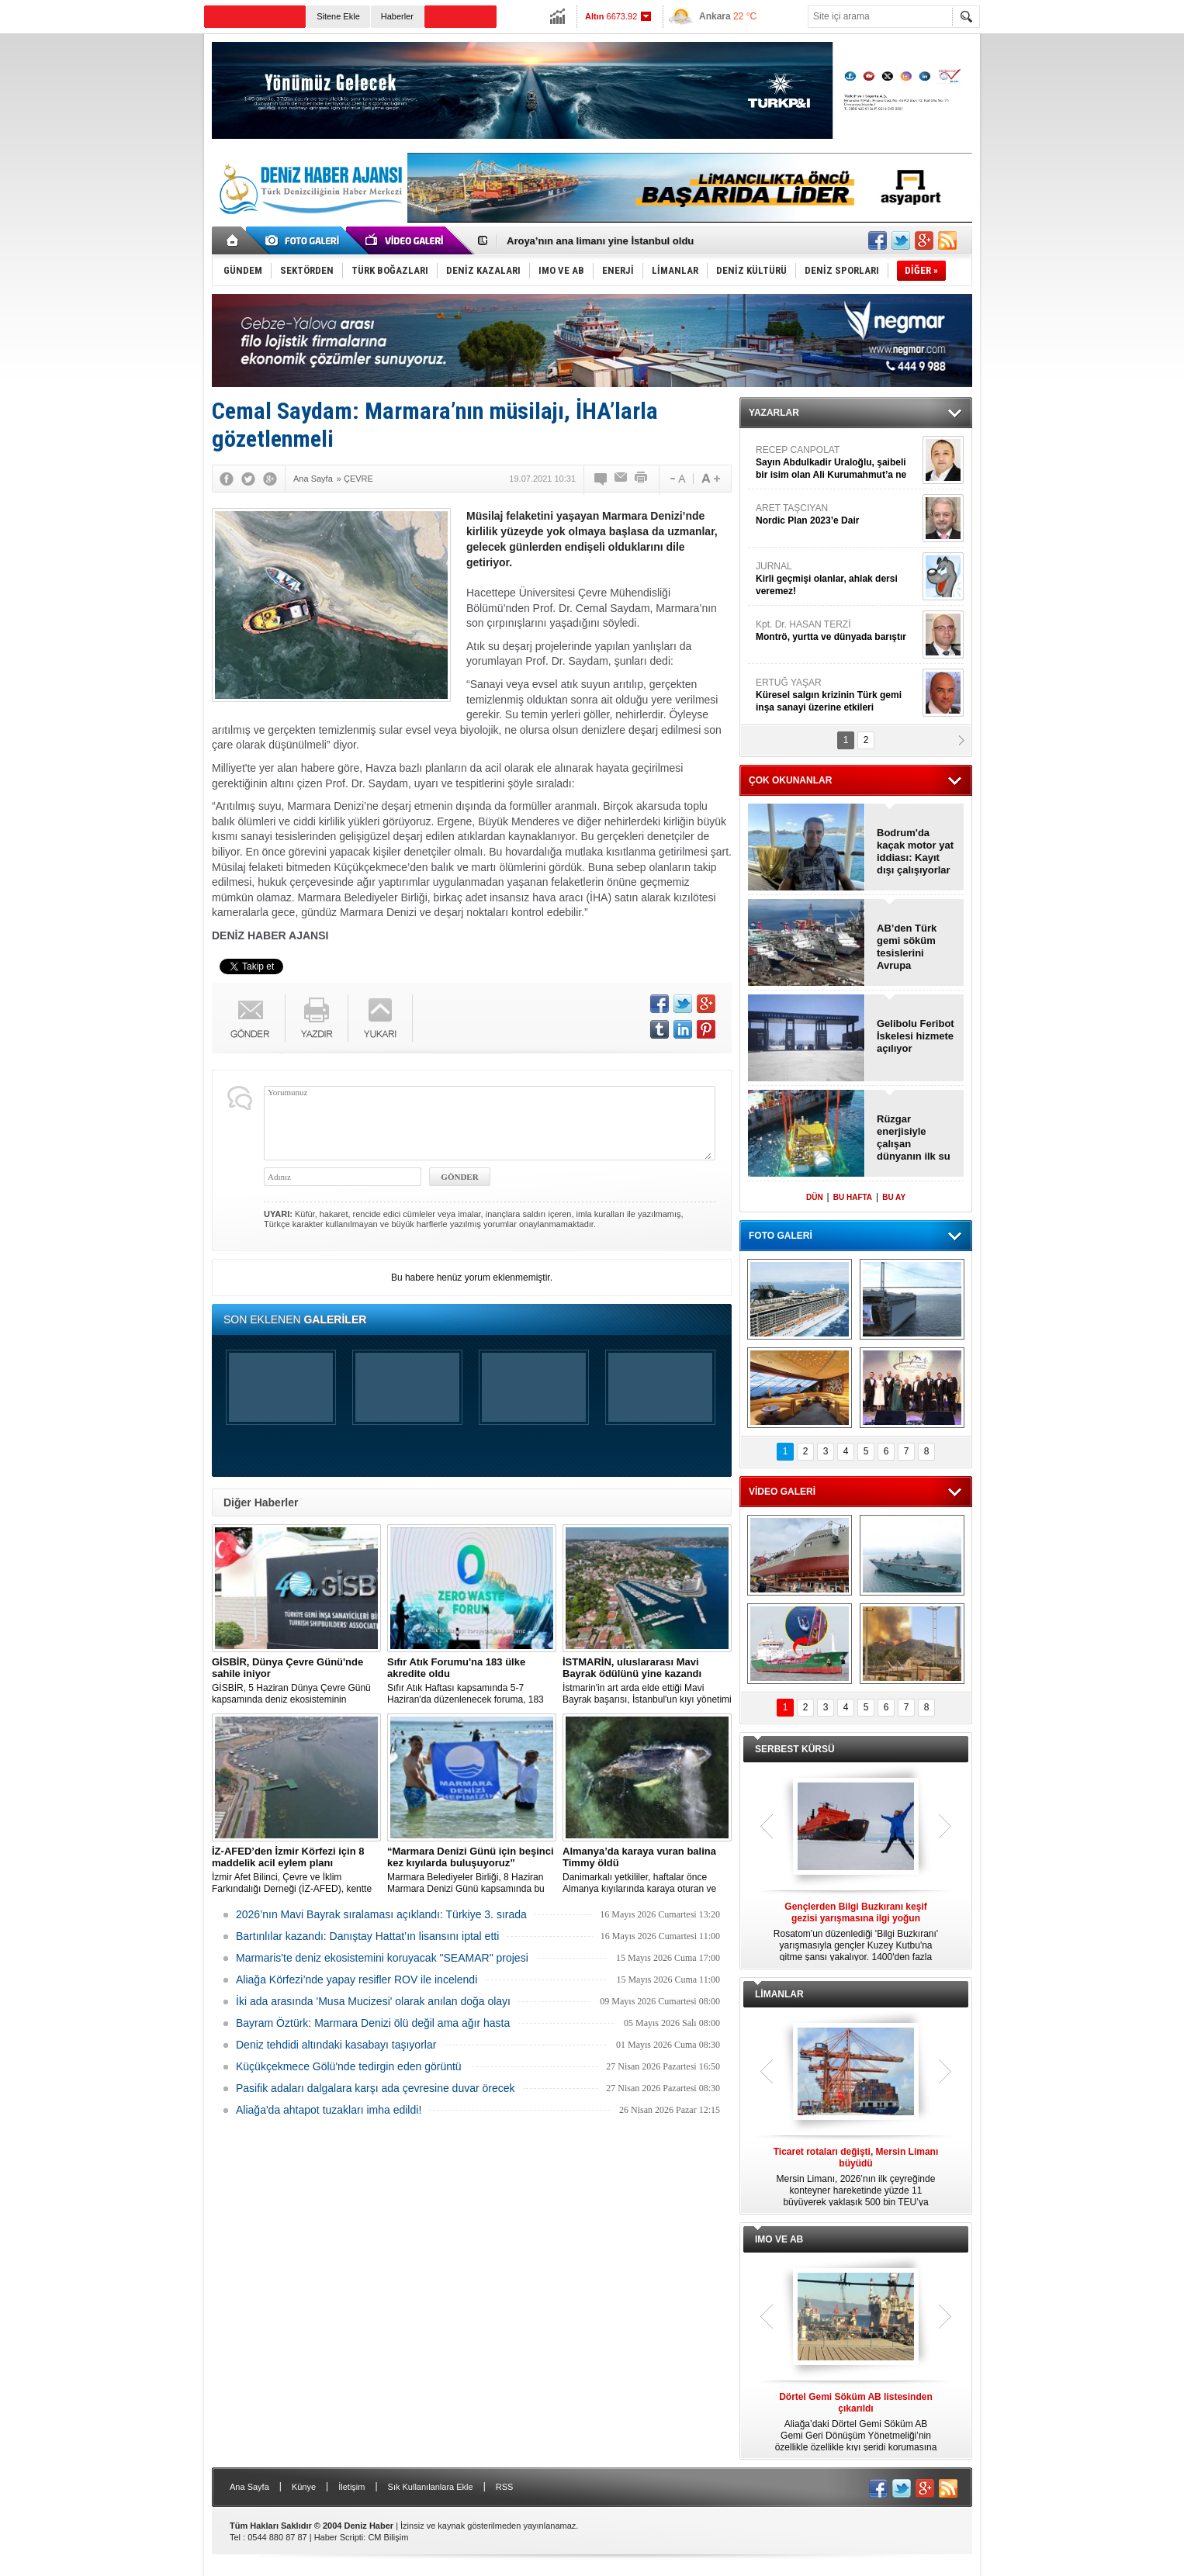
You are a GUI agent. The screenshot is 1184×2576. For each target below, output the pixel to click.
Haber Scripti (339, 2537)
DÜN (814, 1197)
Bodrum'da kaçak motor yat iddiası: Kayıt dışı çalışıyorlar (915, 851)
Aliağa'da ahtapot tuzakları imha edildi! (328, 2110)
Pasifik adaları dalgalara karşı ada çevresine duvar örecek (375, 2088)
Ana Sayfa (249, 2486)
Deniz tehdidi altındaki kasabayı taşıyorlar (336, 2044)
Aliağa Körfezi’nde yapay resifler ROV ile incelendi (356, 1979)
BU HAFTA (852, 1197)
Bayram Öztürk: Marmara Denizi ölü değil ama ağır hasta (373, 2023)
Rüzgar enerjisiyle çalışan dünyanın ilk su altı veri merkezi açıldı (915, 1138)
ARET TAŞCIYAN (837, 515)
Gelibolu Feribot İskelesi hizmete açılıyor (915, 1036)
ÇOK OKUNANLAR (790, 780)
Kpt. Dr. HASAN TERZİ (837, 631)
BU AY (893, 1197)
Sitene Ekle (338, 16)
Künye (304, 2486)
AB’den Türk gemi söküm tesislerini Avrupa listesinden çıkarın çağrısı (910, 947)
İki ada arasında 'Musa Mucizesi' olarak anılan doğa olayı (373, 2001)
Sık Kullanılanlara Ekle (430, 2486)
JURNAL (837, 579)
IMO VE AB (779, 2239)
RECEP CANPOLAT (837, 462)
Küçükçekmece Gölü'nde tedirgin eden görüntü (349, 2066)
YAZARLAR (774, 412)
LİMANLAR (779, 1994)
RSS (505, 2486)
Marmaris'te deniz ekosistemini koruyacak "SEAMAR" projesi (382, 1958)
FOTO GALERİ (780, 1235)
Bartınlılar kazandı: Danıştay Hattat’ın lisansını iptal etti (367, 1936)
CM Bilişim (388, 2537)
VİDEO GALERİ (782, 1491)
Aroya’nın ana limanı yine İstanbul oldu (600, 241)
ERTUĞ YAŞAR (837, 695)
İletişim (351, 2486)
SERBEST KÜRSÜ (795, 1749)
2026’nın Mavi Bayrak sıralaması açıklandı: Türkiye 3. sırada (381, 1914)
